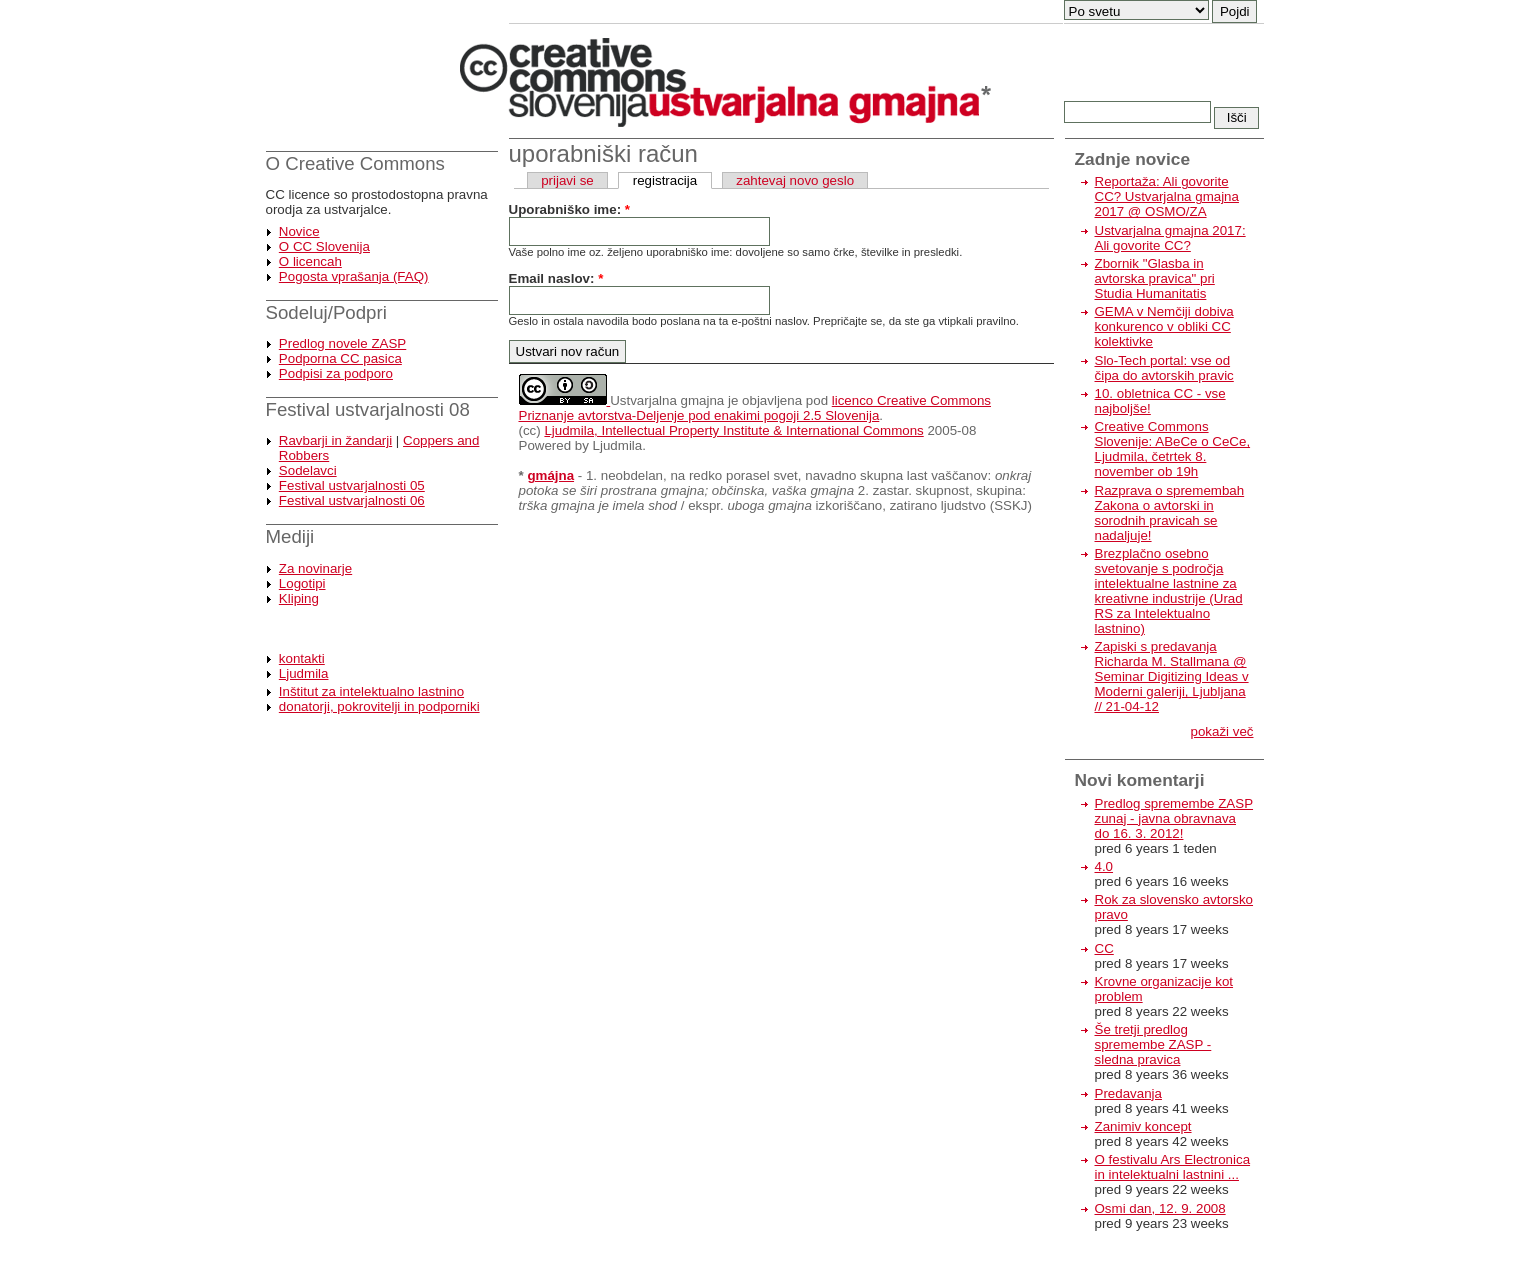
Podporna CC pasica (340, 358)
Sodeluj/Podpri (326, 312)
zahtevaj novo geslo (795, 180)
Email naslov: (556, 278)
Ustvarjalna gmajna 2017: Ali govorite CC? (1170, 238)
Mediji (290, 536)
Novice (299, 231)
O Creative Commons (355, 163)
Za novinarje (315, 568)
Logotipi (302, 583)
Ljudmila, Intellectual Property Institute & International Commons (733, 430)
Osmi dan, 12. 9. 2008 (1160, 1208)
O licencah (310, 261)
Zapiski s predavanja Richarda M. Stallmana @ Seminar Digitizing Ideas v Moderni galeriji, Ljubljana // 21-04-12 (1172, 676)
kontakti (302, 658)
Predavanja (1128, 1093)
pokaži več (1222, 731)
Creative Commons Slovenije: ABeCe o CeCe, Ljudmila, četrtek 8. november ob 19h (1173, 449)
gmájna (550, 475)
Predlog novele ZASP (342, 343)
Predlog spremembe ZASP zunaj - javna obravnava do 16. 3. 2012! (1174, 818)
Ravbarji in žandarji (335, 440)
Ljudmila (304, 673)
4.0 (1104, 866)
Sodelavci (308, 470)
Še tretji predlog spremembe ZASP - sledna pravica (1153, 1044)
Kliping (299, 598)
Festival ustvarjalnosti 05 (352, 485)
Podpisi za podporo (336, 373)
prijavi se (567, 180)
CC (1104, 948)
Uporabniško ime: (569, 209)
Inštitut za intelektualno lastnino (371, 691)
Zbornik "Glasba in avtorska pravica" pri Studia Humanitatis (1155, 278)
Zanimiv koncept (1143, 1126)
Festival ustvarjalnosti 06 (352, 500)
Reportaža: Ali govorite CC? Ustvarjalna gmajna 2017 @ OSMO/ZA (1167, 196)
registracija (665, 180)
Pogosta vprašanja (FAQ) (354, 276)
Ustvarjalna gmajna (667, 400)
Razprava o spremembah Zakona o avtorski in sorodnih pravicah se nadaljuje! (1170, 513)
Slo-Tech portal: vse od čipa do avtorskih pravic (1164, 368)
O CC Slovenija (324, 246)
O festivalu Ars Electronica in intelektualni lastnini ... (1173, 1167)
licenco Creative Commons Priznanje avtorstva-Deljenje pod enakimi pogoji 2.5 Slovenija (755, 408)
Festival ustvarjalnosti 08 (368, 409)
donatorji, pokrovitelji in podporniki (379, 706)
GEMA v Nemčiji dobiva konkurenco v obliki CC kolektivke (1164, 326)
